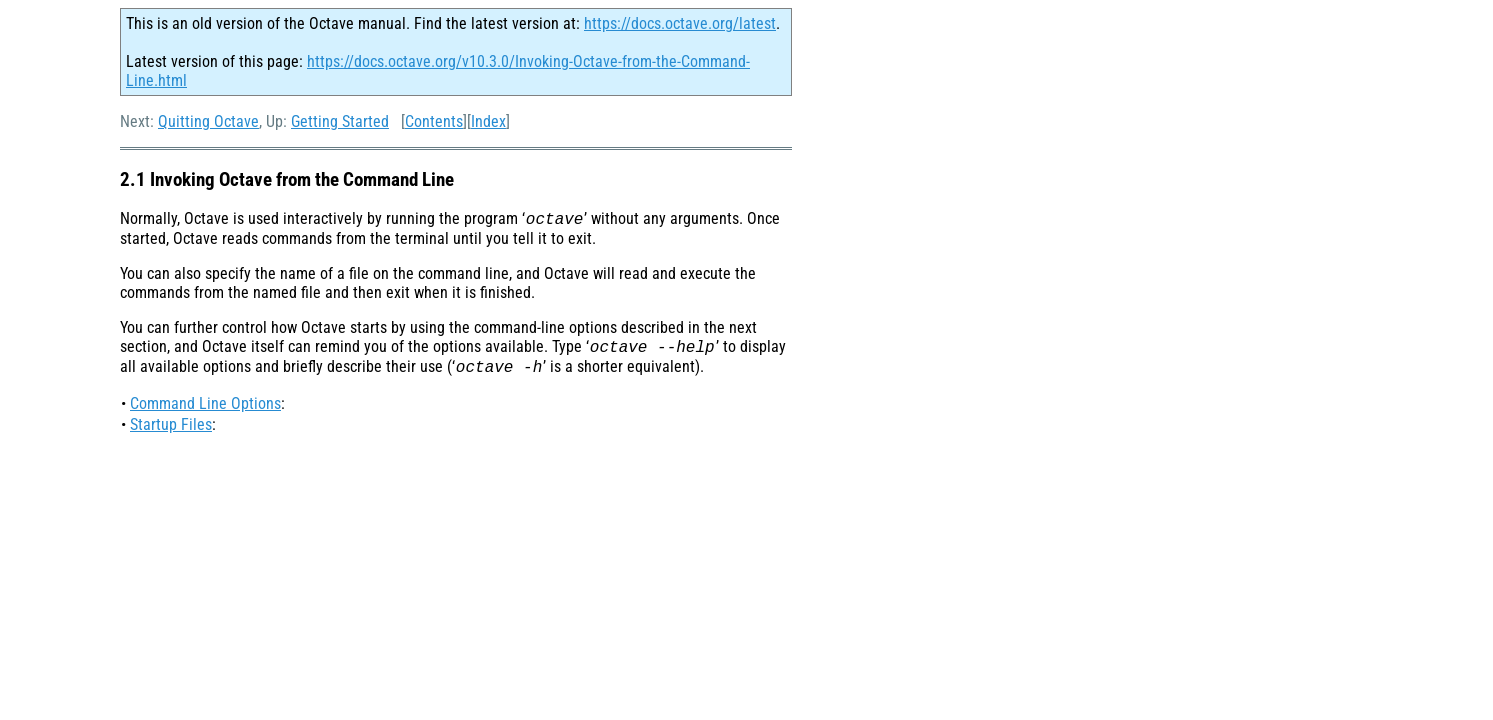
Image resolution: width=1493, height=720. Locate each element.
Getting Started (340, 121)
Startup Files (171, 430)
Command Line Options (205, 409)
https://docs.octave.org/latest (680, 23)
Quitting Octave (208, 121)
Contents (434, 121)
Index (488, 121)
